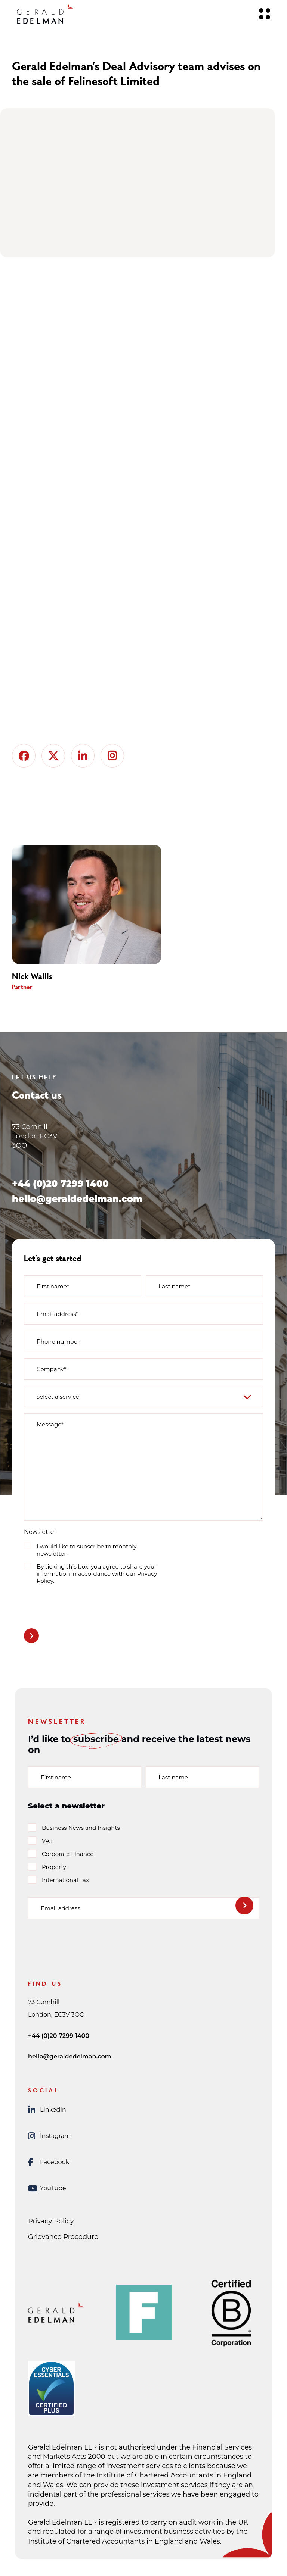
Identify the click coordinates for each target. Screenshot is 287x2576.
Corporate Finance (67, 1853)
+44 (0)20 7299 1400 (60, 1183)
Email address (60, 1908)
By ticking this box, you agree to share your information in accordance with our (97, 1573)
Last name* (174, 1286)
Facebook (48, 2162)
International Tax (65, 1879)
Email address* (57, 1313)
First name (56, 1777)
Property (54, 1866)
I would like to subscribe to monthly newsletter (86, 1550)
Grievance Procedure (63, 2237)
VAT (47, 1840)
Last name (173, 1777)
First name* (53, 1286)
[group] (98, 918)
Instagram (49, 2136)
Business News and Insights (81, 1827)
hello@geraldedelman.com (77, 1199)
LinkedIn (47, 2110)
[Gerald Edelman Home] (45, 14)
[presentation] (81, 1604)
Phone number (58, 1341)
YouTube (47, 2188)
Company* (51, 1369)
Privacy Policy (51, 2221)
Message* (50, 1424)
